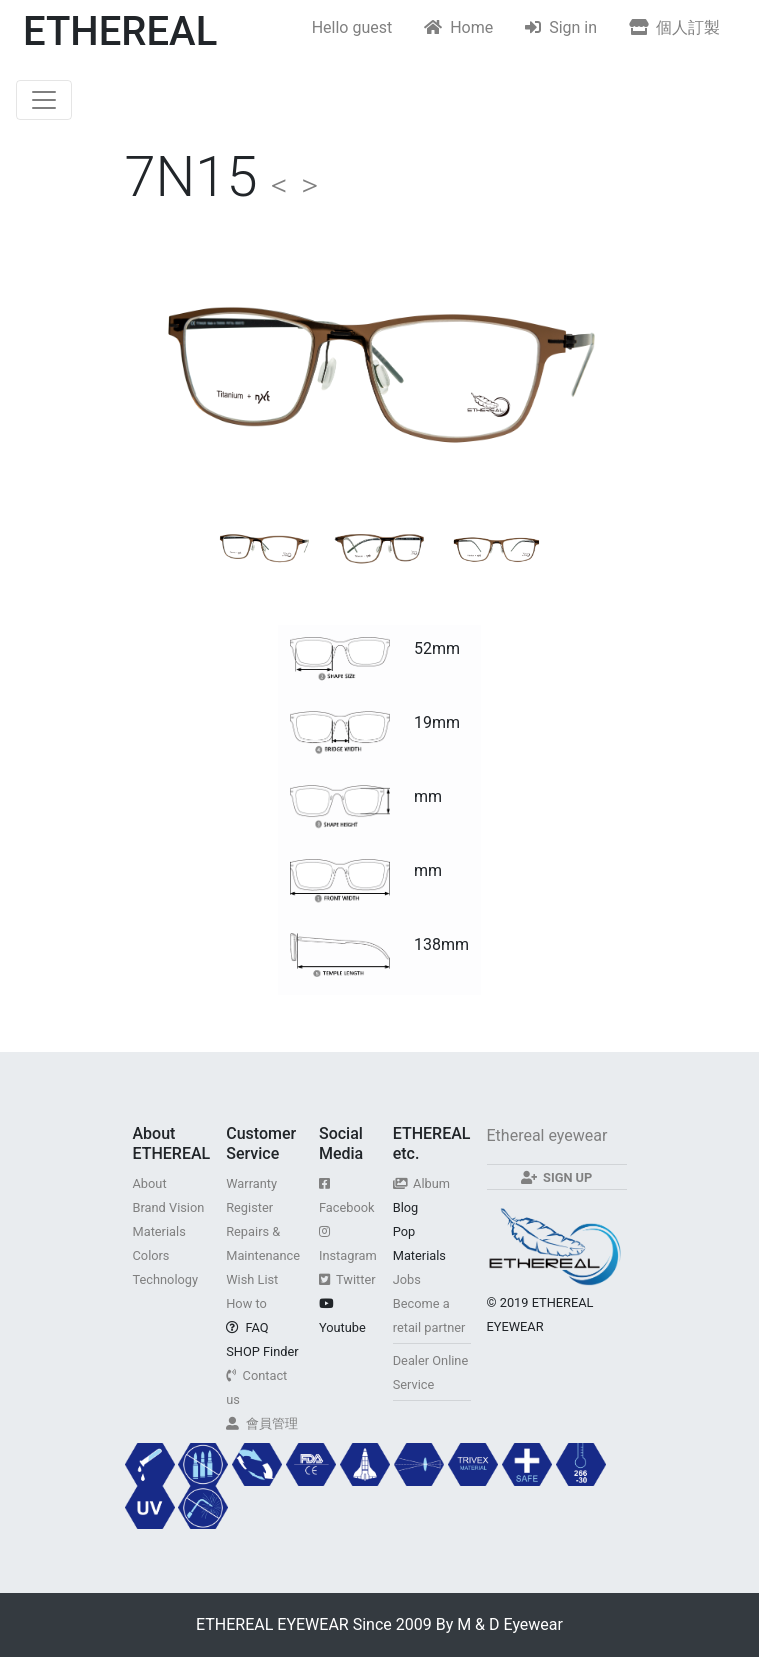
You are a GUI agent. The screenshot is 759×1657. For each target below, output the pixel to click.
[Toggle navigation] (44, 100)
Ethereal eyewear (547, 1135)
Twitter (347, 1279)
